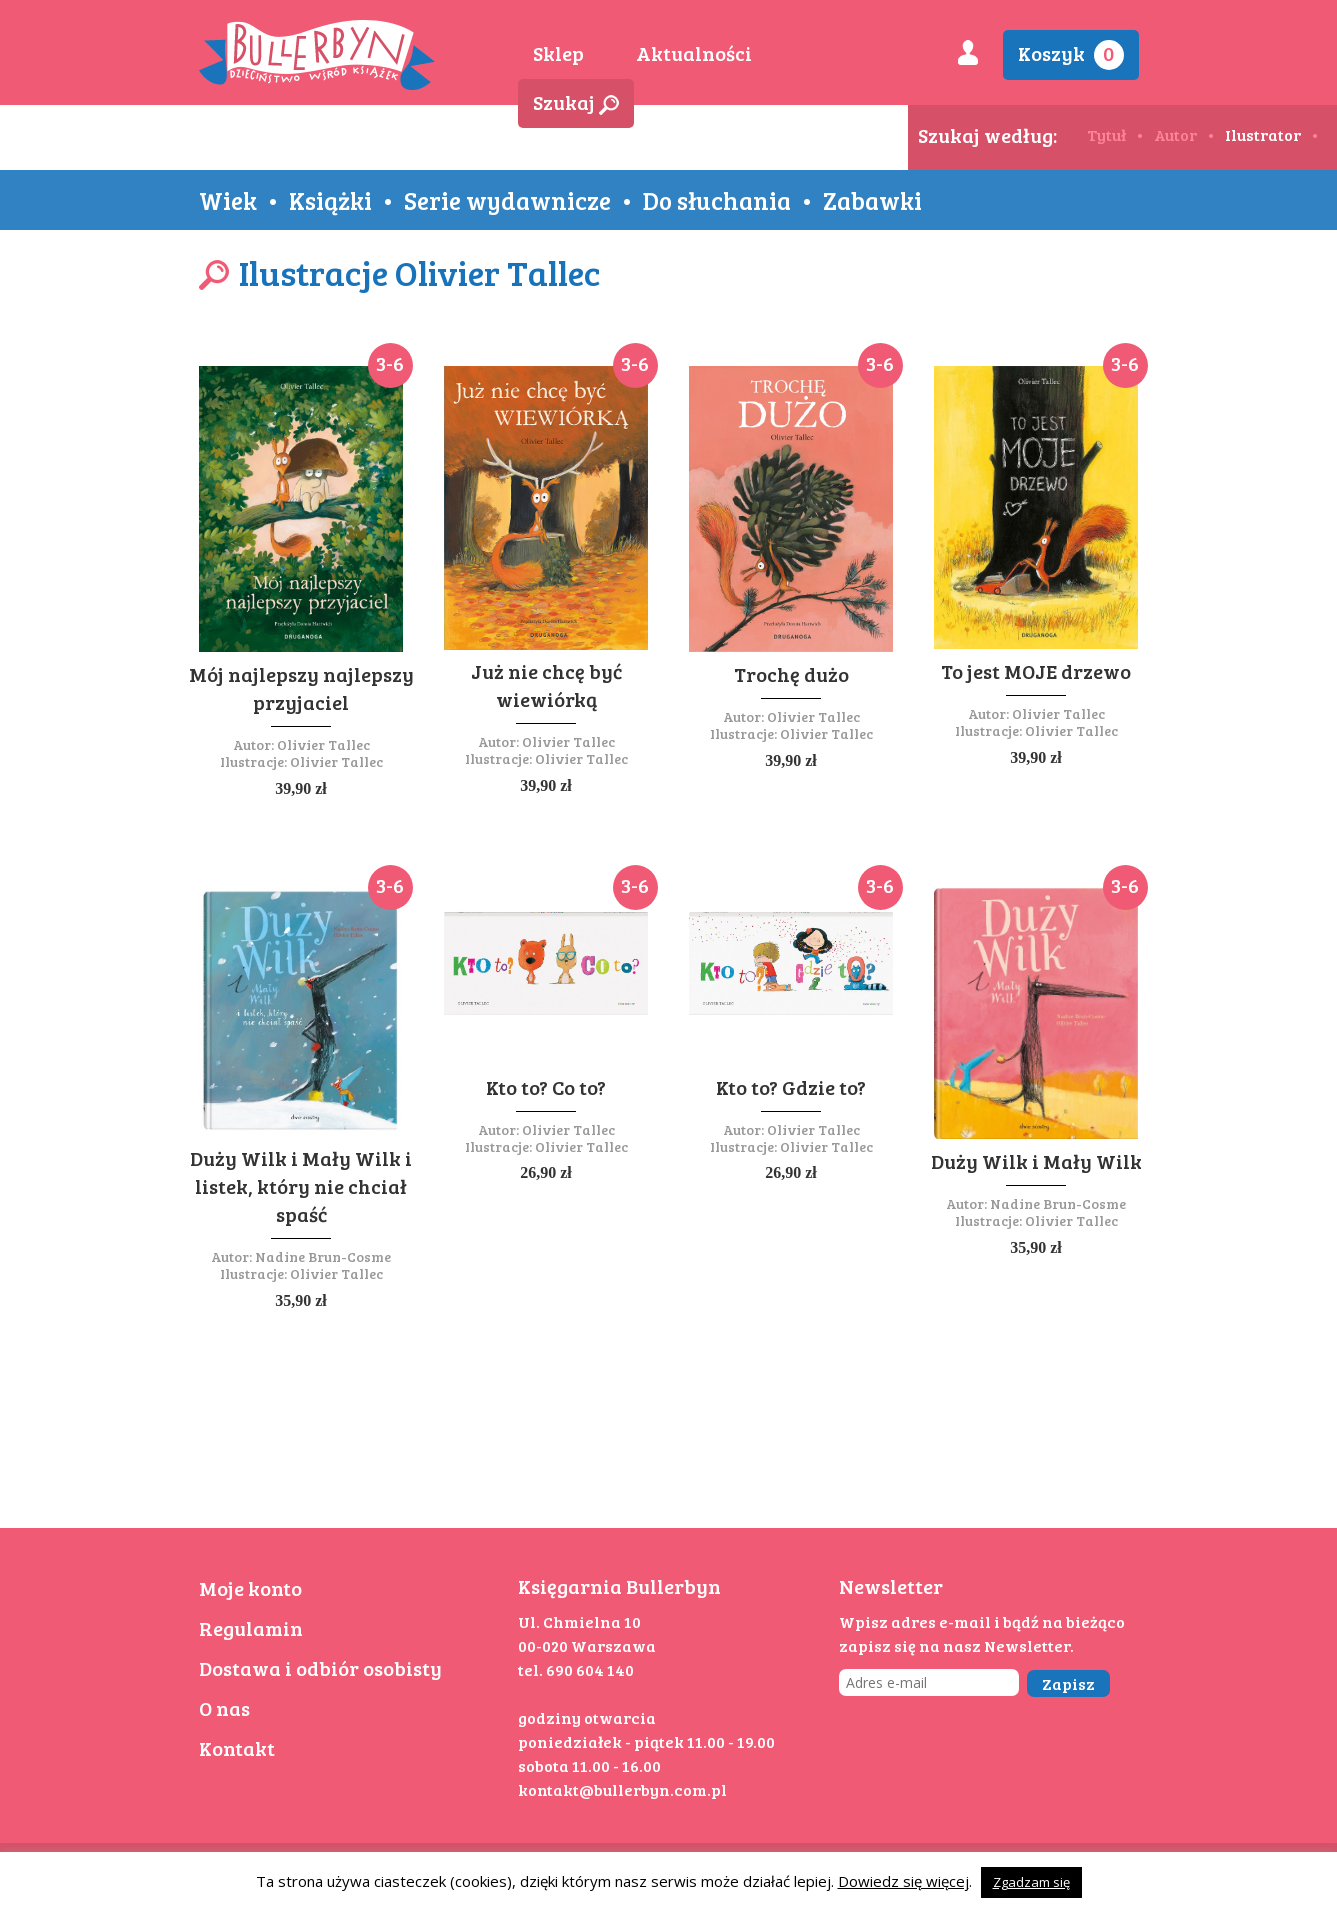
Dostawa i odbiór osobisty (320, 1668)
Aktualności (694, 53)
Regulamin (251, 1628)
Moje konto (250, 1588)
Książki (330, 200)
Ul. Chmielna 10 (579, 1621)
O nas (224, 1708)
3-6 (390, 363)
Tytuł (1106, 134)
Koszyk (1071, 54)
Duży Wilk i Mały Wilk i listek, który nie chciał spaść (301, 1186)
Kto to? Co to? (546, 1087)
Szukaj (576, 102)
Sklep (558, 53)
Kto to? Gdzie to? (791, 1087)
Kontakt (237, 1748)
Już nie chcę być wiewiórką (546, 685)
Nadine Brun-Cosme (323, 1256)
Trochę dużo (791, 674)
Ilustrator (1263, 134)
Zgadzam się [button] (1031, 1882)
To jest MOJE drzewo (1036, 671)
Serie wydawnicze (507, 200)
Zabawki (872, 200)
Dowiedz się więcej (903, 1881)
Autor (1175, 134)
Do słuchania (717, 200)
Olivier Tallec (323, 744)
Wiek (228, 200)
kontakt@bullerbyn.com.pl (622, 1789)
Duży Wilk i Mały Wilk (1036, 1161)
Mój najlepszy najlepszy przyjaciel (301, 688)
